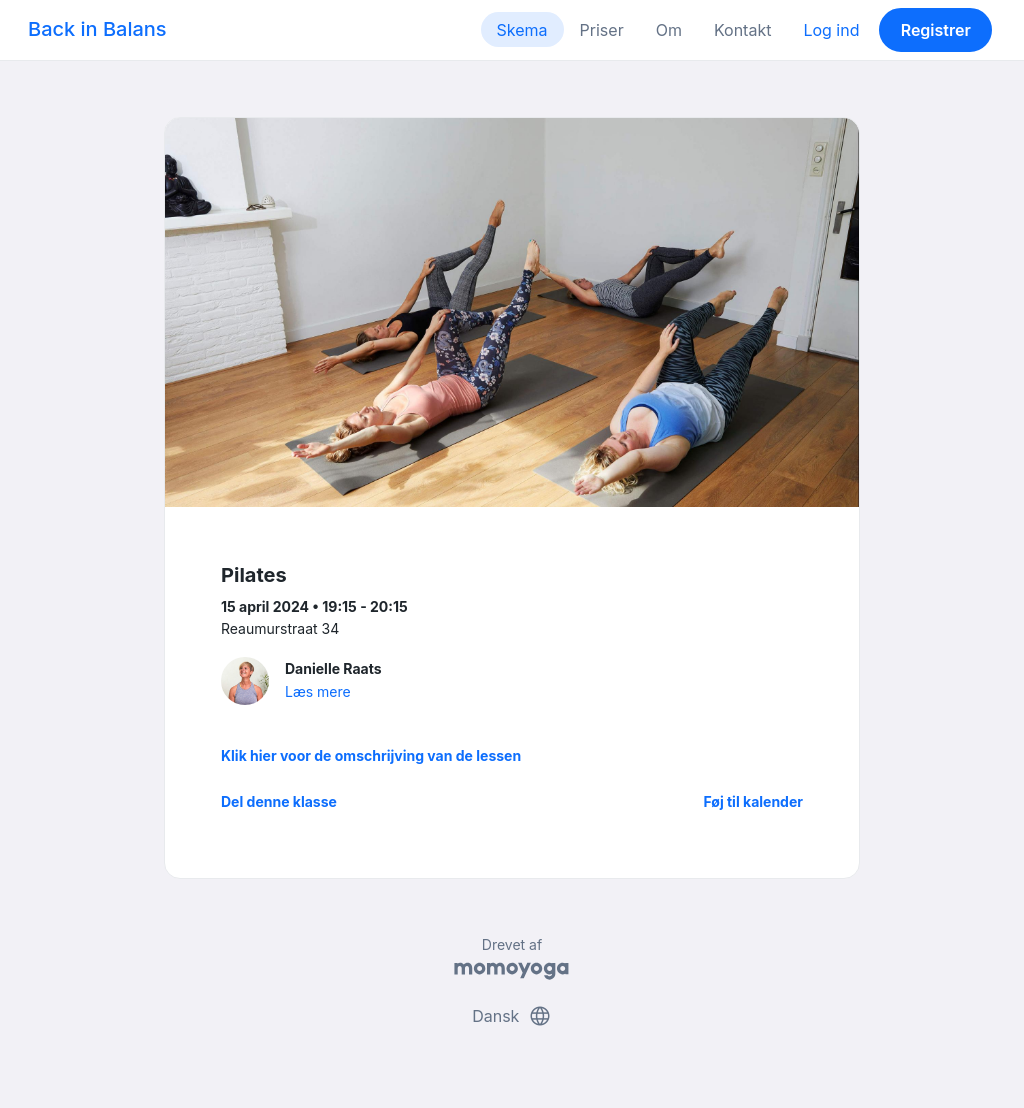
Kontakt (742, 30)
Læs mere (318, 691)
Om (669, 30)
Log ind (831, 30)
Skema (522, 30)
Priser (602, 30)
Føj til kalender (753, 801)
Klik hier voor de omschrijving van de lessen (371, 755)
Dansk (512, 1016)
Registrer (936, 30)
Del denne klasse (279, 801)
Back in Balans (97, 29)
